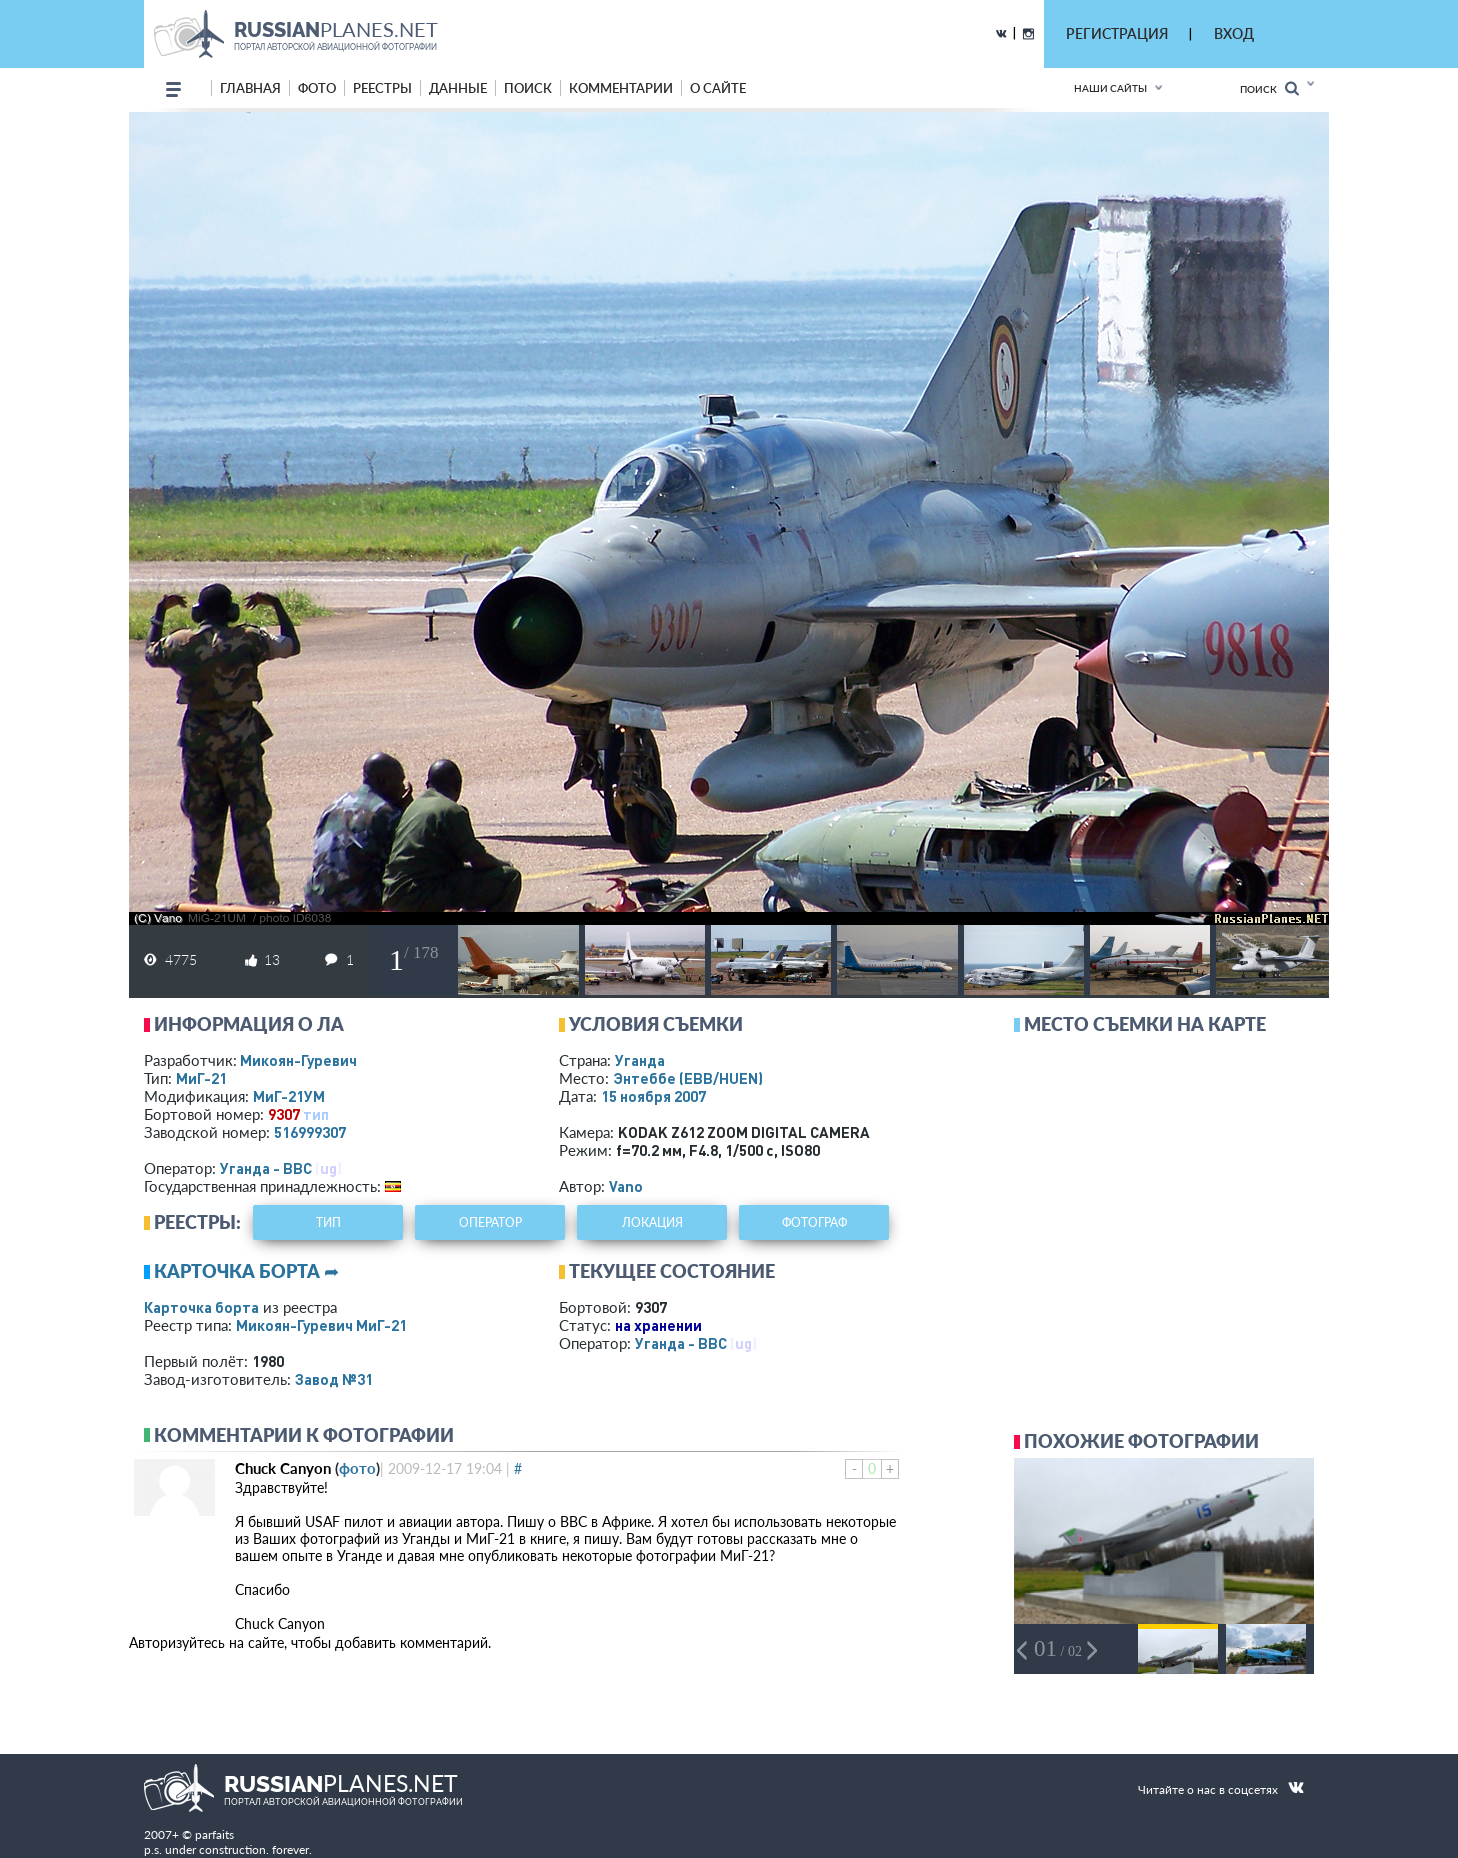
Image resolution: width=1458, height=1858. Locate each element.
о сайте (718, 88)
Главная (250, 88)
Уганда (640, 1060)
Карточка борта (201, 1307)
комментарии (621, 88)
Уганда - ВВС (266, 1168)
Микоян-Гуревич (298, 1060)
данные (458, 88)
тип (316, 1114)
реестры (382, 88)
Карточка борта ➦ (246, 1271)
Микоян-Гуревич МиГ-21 (321, 1325)
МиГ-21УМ (289, 1096)
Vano (626, 1186)
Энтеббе (688, 1078)
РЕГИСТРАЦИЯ (1117, 33)
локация (652, 1222)
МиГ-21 (201, 1078)
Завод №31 (334, 1379)
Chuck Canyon (283, 1468)
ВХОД (1234, 33)
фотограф (814, 1222)
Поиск (1269, 88)
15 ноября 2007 (653, 1096)
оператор (490, 1222)
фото (317, 88)
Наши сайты (1110, 88)
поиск (528, 88)
